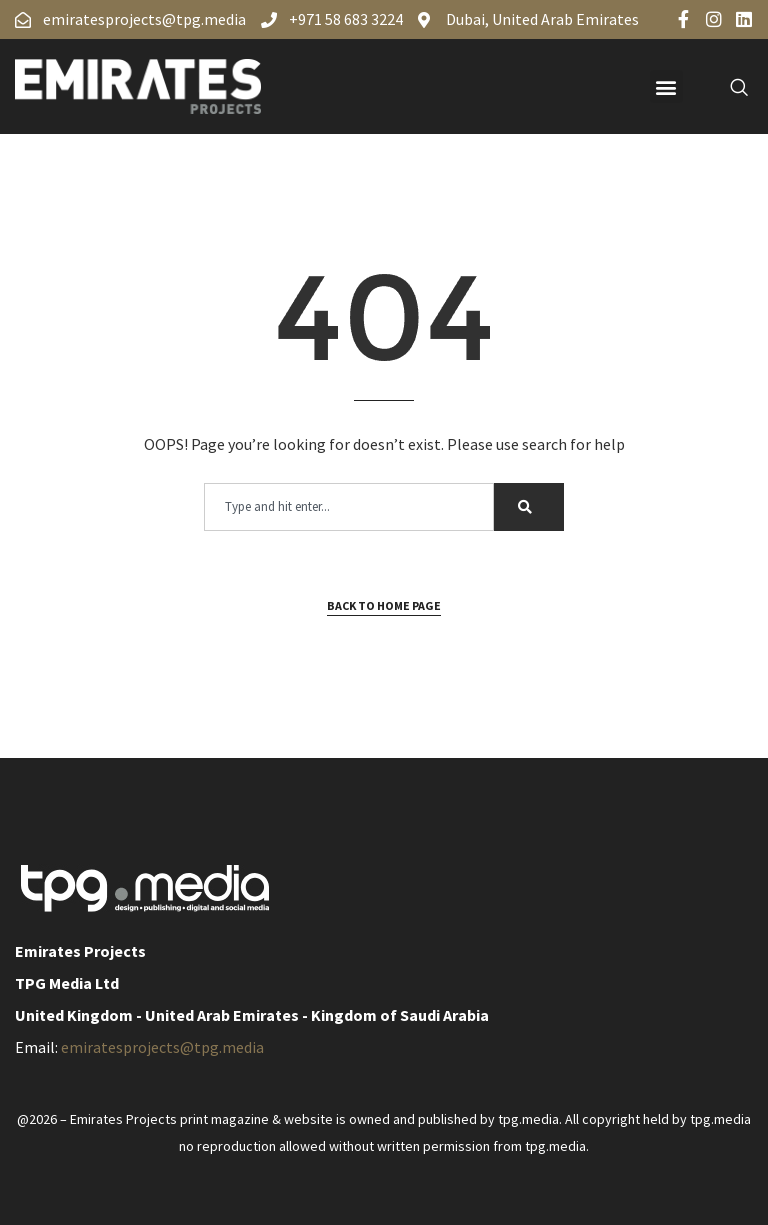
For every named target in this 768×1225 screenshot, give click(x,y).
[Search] (529, 507)
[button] (666, 86)
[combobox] (349, 507)
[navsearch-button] (728, 87)
